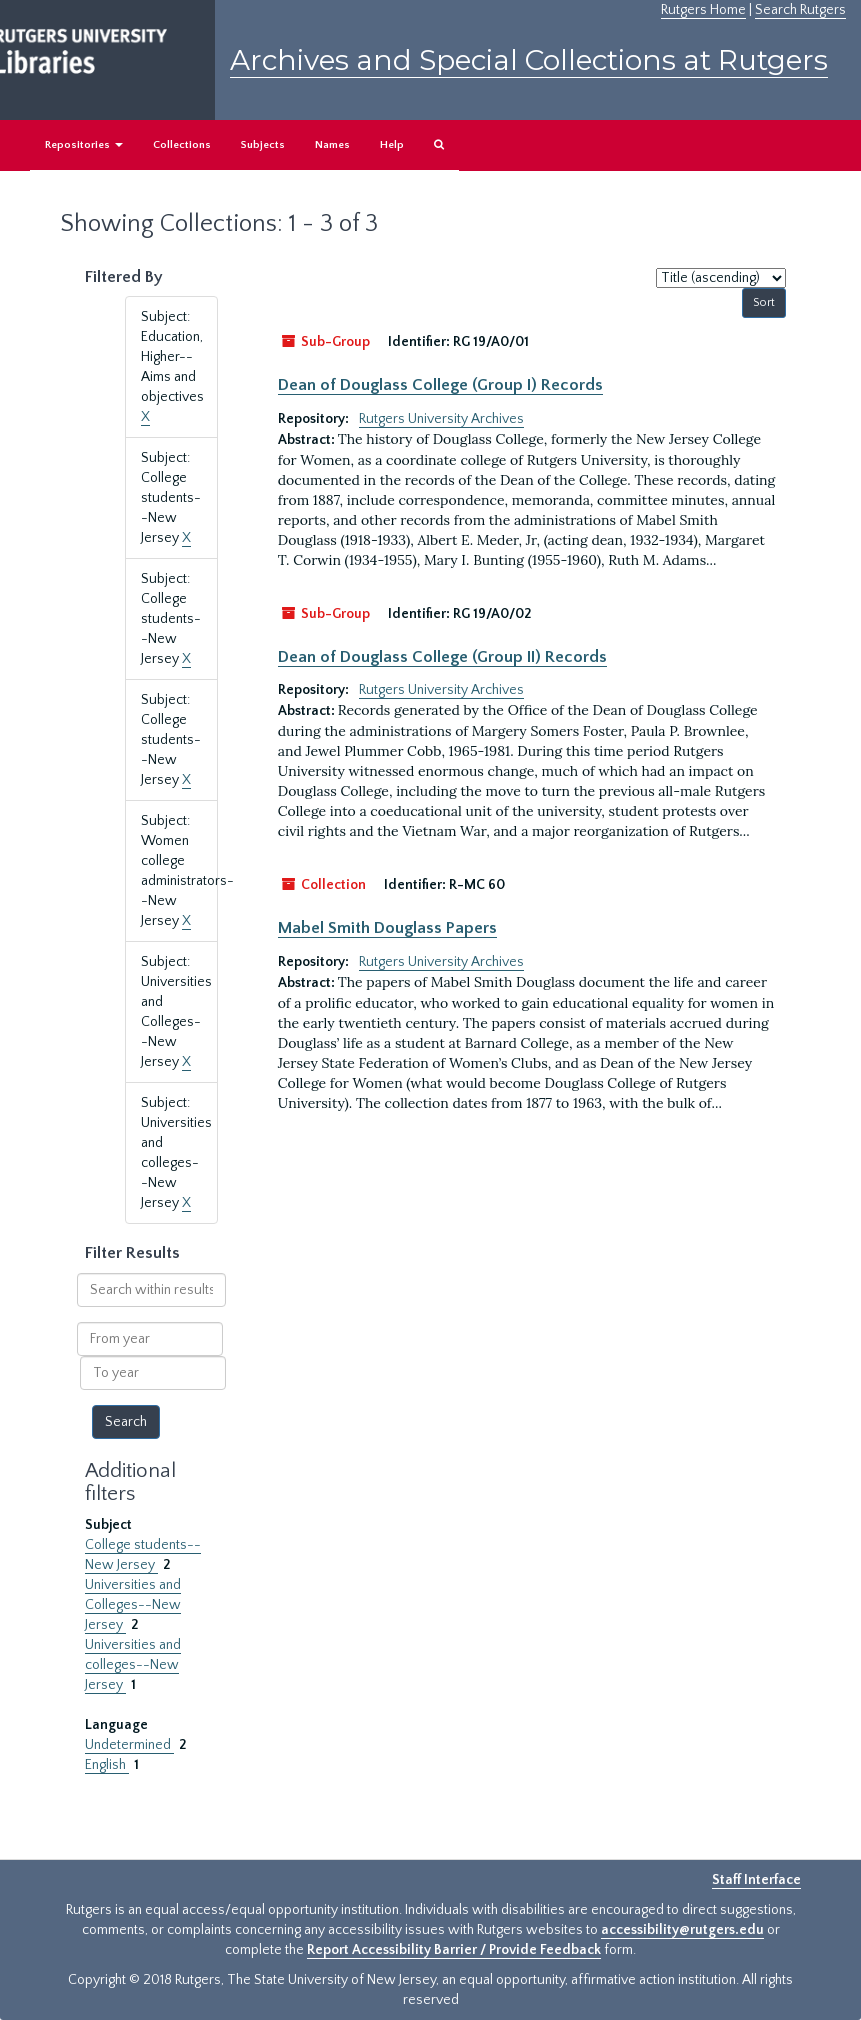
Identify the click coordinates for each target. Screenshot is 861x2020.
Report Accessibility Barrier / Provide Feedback (454, 1950)
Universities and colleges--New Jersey (133, 1665)
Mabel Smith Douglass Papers (387, 928)
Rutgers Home (703, 10)
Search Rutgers (800, 10)
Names (332, 145)
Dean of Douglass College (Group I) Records (440, 385)
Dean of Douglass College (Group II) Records (442, 657)
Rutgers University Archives (441, 419)
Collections (182, 145)
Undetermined (129, 1745)
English (107, 1765)
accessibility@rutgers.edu (682, 1930)
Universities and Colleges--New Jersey (133, 1605)
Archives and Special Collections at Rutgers (529, 60)
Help (392, 145)
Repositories (84, 145)
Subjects (263, 145)
